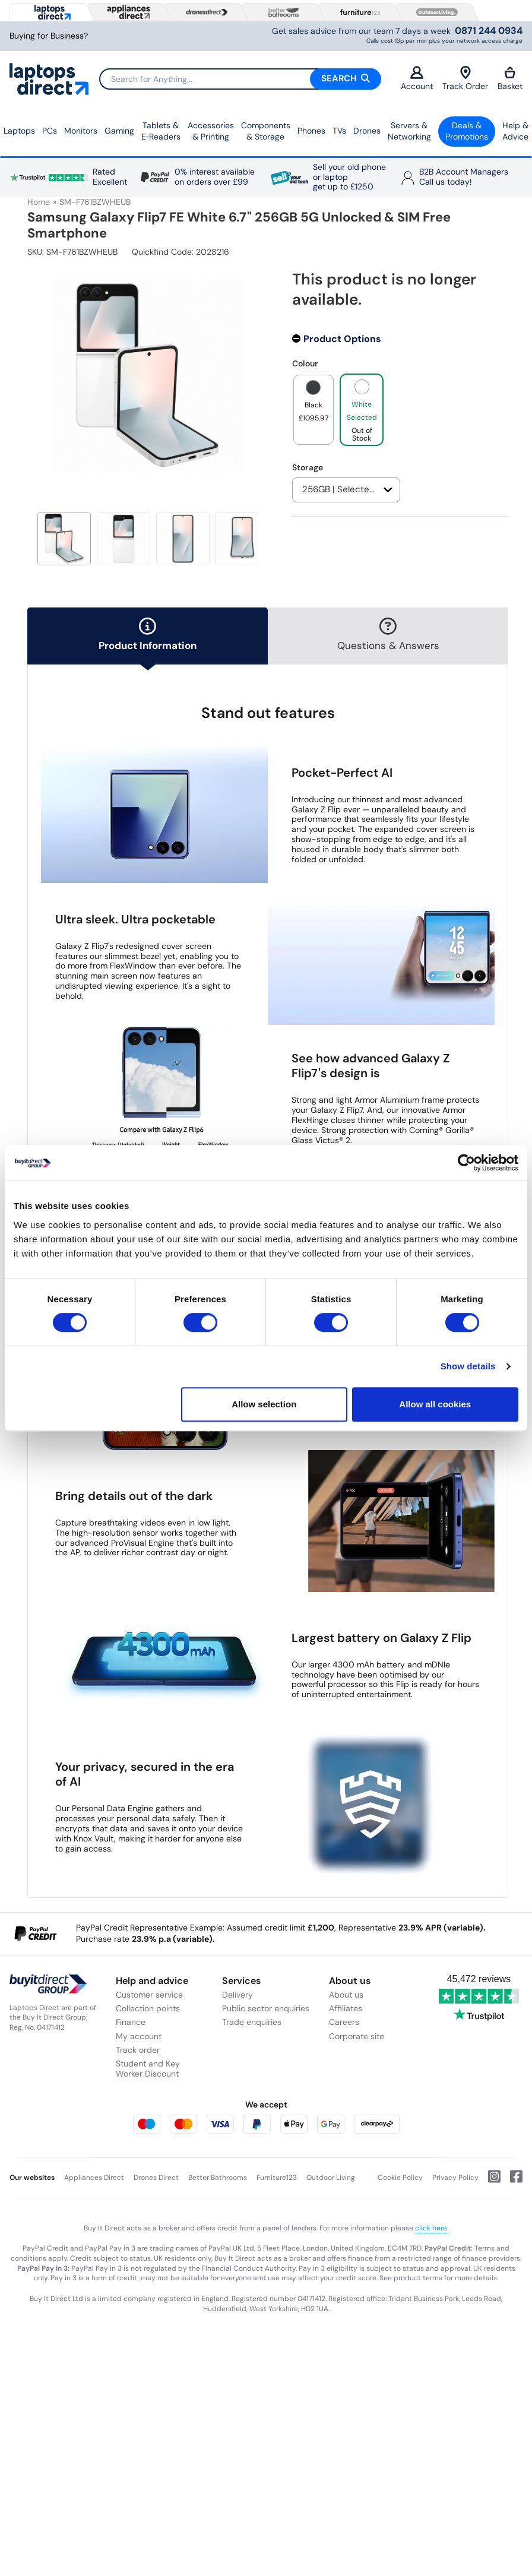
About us (346, 1994)
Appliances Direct (94, 2177)
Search (345, 78)
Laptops (19, 130)
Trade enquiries (251, 2022)
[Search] (240, 79)
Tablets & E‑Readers (160, 131)
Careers (344, 2022)
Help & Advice (515, 131)
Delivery (237, 1994)
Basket (510, 78)
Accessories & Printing (211, 131)
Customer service (149, 1994)
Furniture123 (276, 2177)
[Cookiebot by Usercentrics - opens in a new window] (466, 1163)
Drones (367, 130)
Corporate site (356, 2036)
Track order (138, 2050)
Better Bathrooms (217, 2177)
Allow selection (264, 1404)
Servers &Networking (409, 131)
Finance (130, 2022)
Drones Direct (156, 2177)
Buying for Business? (49, 36)
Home (38, 202)
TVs (339, 130)
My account (139, 2036)
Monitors (80, 130)
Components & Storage (265, 131)
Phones (311, 130)
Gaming (119, 130)
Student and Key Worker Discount (148, 2068)
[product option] (313, 410)
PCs (49, 130)
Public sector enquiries (265, 2008)
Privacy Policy (455, 2177)
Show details (468, 1366)
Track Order (465, 78)
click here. (431, 2228)
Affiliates (345, 2008)
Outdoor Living (330, 2177)
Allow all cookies (435, 1404)
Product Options (342, 339)
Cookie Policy (400, 2177)
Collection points (148, 2008)
